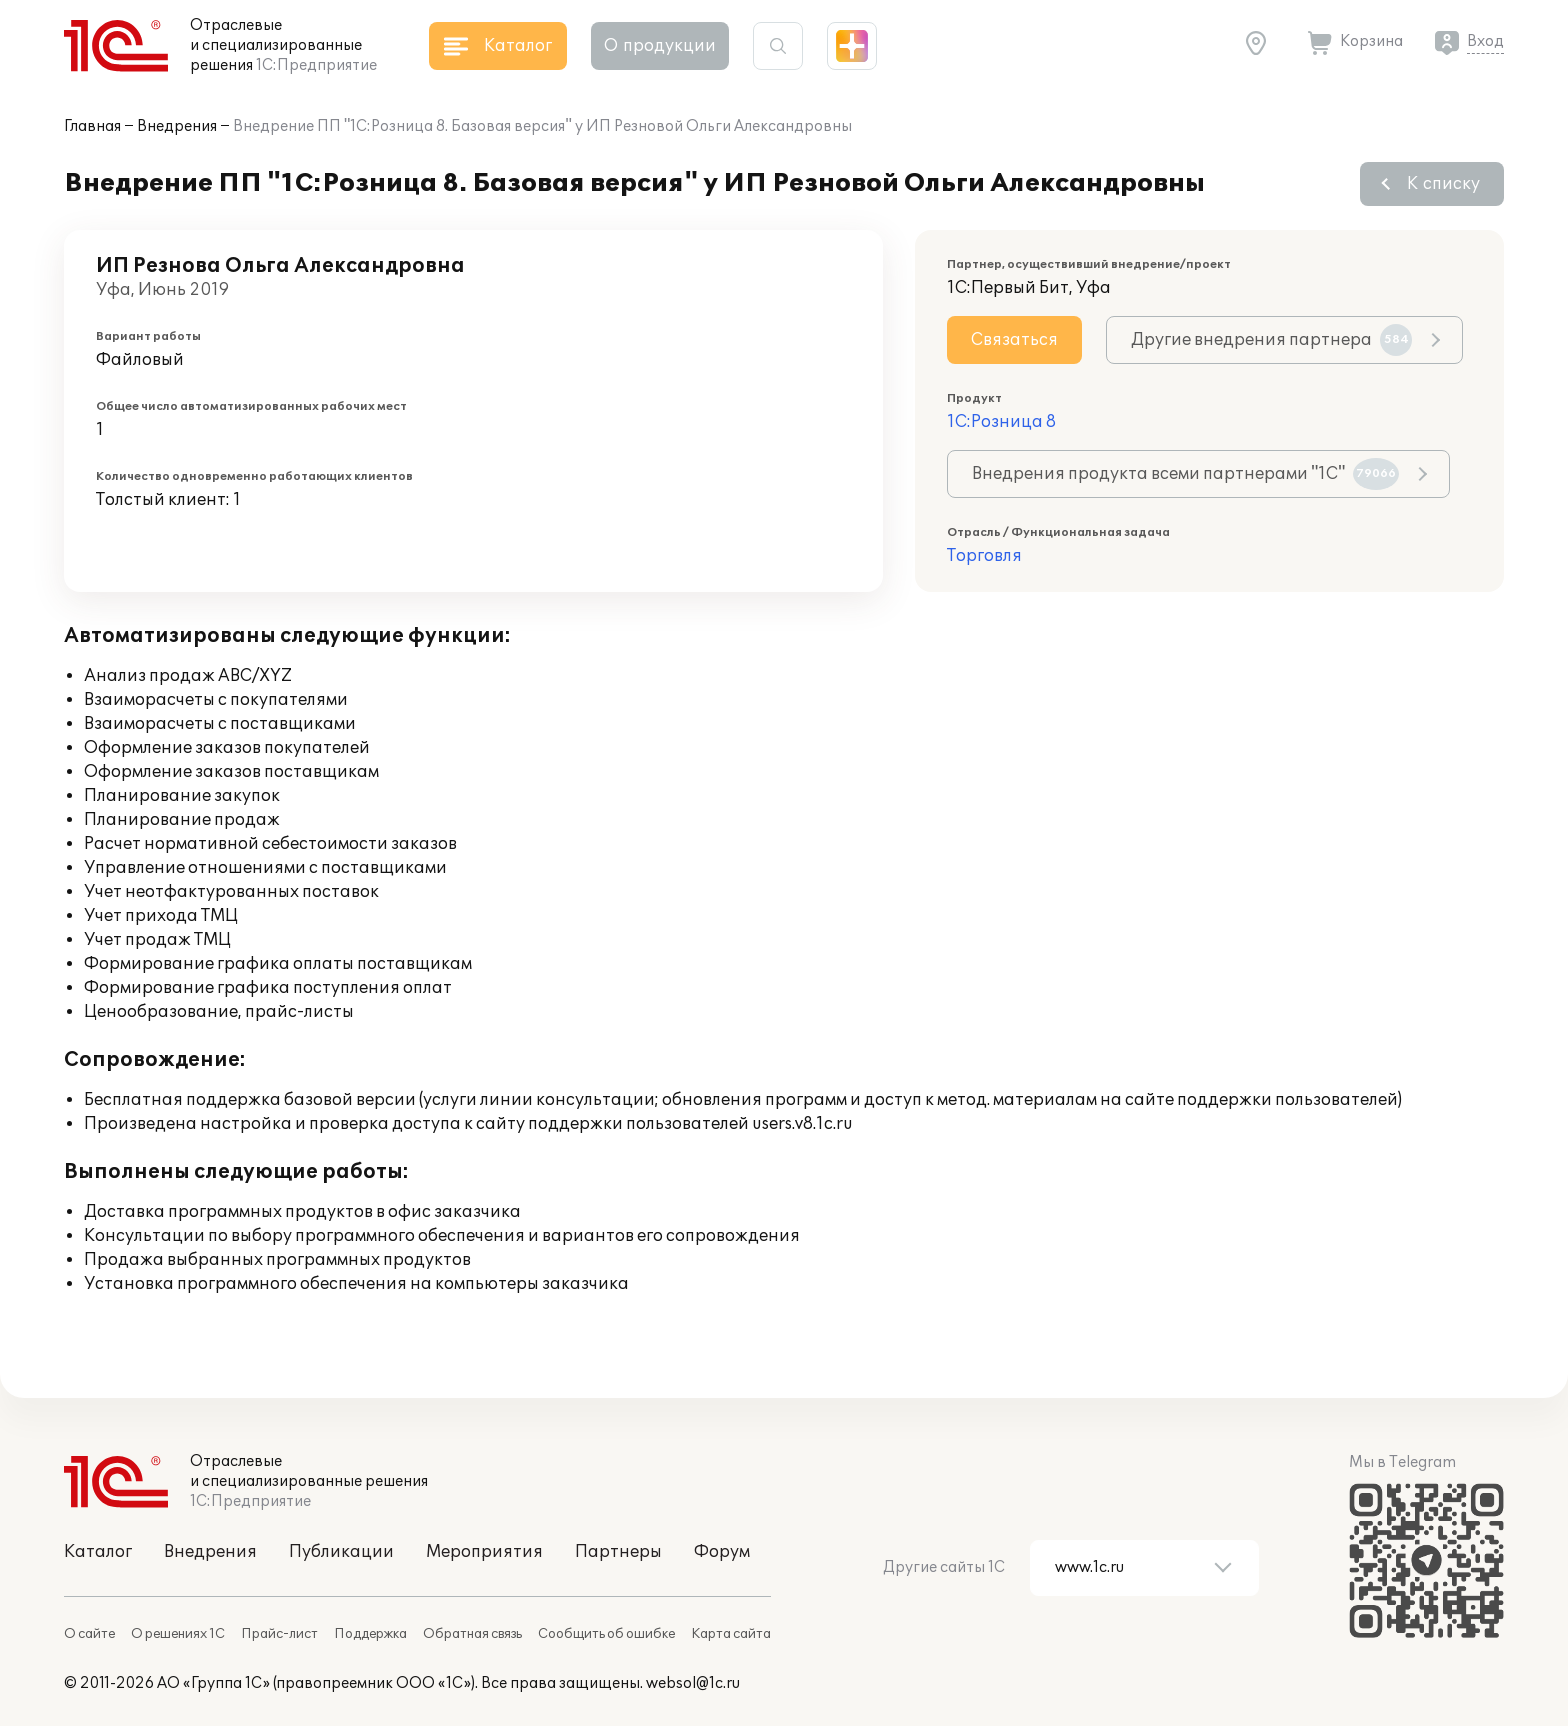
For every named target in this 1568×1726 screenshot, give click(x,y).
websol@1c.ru (693, 1683)
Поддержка (370, 1634)
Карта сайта (731, 1634)
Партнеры (618, 1552)
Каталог (98, 1552)
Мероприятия (484, 1552)
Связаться (1014, 340)
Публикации (341, 1552)
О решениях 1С (178, 1634)
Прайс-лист (279, 1634)
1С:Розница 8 (1001, 422)
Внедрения (177, 126)
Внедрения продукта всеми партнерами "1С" (1185, 474)
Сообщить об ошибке (606, 1634)
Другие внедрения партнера (1271, 340)
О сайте (89, 1634)
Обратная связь (472, 1634)
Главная (92, 126)
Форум (722, 1552)
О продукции (660, 46)
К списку (1443, 184)
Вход (1485, 41)
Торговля (984, 556)
